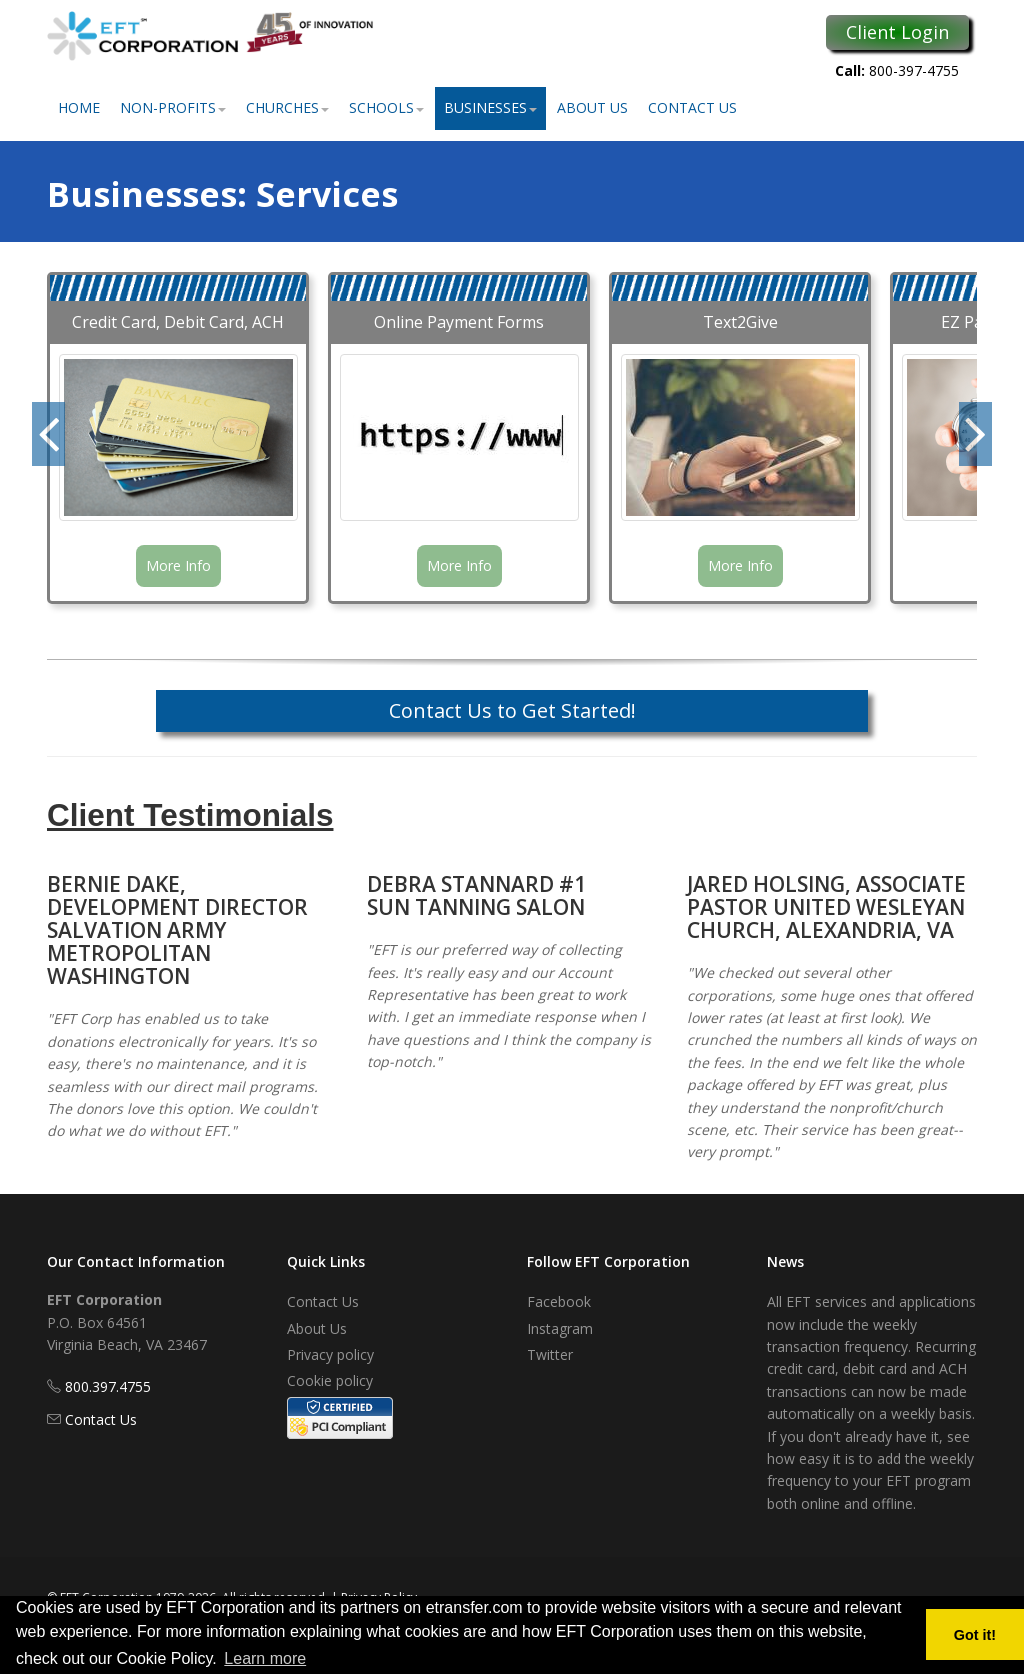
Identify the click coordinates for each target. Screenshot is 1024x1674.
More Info (178, 565)
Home (79, 107)
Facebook (559, 1301)
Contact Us (692, 107)
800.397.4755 (108, 1386)
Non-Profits (173, 107)
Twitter (550, 1354)
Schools (386, 107)
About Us (592, 107)
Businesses (490, 107)
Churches (287, 107)
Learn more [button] (265, 1658)
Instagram (560, 1328)
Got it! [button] (975, 1635)
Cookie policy (330, 1380)
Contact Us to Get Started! (512, 710)
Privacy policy (330, 1354)
